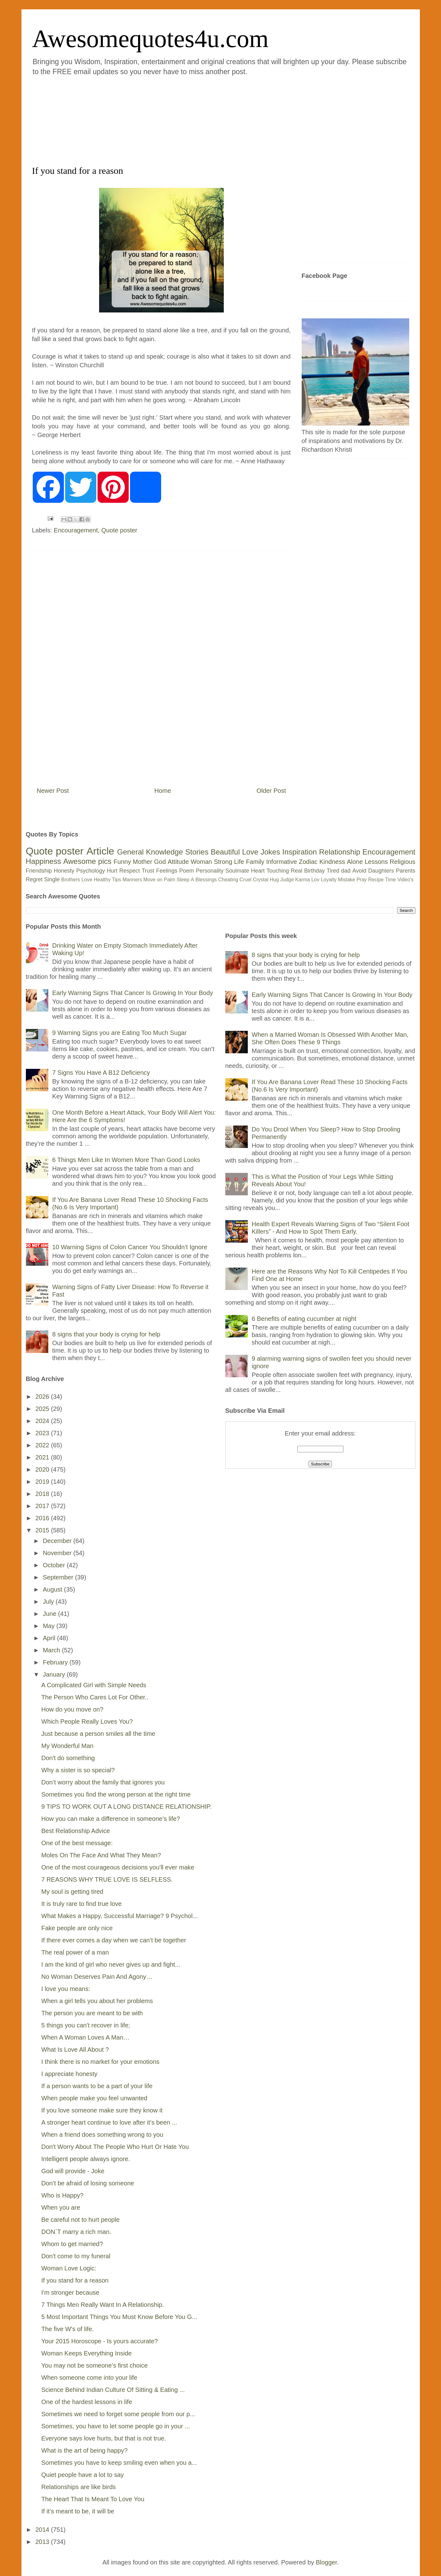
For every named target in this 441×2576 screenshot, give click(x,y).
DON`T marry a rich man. (76, 2231)
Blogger (326, 2562)
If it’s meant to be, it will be (77, 2511)
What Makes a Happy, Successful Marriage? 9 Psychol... (119, 1915)
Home (162, 790)
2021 (43, 1457)
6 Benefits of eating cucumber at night (304, 1318)
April (50, 1638)
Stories (197, 852)
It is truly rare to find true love (81, 1903)
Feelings (166, 871)
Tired (333, 871)
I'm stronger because (70, 2292)
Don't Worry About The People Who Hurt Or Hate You (115, 2146)
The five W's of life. (67, 2329)
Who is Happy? (62, 2195)
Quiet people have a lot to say (82, 2474)
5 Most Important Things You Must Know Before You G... (119, 2316)
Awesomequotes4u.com (150, 38)
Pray (362, 879)
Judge (287, 879)
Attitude (178, 861)
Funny (122, 861)
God (160, 861)
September (59, 1577)
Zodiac (308, 861)
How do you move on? (72, 1709)
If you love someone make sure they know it (102, 2110)
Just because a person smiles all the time (98, 1733)
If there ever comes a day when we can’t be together (113, 1940)
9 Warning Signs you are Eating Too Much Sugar (119, 1032)
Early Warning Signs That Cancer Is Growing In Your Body (132, 992)
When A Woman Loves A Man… (85, 2037)
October (55, 1565)
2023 (43, 1433)
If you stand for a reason (75, 2280)
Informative (281, 861)
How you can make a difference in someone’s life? (110, 1818)
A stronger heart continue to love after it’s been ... (109, 2122)
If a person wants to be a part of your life (97, 2086)
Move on (152, 879)
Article (100, 851)
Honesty (64, 871)
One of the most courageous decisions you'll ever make (117, 1867)
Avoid (359, 871)
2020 (43, 1469)
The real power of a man (75, 1952)
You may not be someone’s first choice (94, 2365)
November (58, 1553)
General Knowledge (150, 852)
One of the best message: (77, 1843)
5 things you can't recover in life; (85, 2025)
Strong (223, 861)
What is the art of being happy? (84, 2450)
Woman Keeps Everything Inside (86, 2353)
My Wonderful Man (67, 1745)
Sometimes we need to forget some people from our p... (118, 2414)
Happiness (43, 861)
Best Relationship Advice (75, 1830)
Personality (209, 871)
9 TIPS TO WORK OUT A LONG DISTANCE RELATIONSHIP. (126, 1806)
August (53, 1589)
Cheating (228, 879)
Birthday (314, 871)
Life (239, 861)
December (58, 1540)
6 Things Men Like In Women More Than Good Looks (126, 1159)
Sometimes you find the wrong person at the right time (116, 1794)
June (50, 1613)
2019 (43, 1481)
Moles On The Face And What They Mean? (101, 1855)
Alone (355, 861)
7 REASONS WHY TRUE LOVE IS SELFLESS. (107, 1879)
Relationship (339, 852)
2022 (43, 1445)
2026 (43, 1396)
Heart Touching (270, 871)
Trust (148, 871)
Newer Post (53, 790)
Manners (132, 879)
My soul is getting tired (72, 1891)
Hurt (112, 871)
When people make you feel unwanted (94, 2098)
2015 (43, 1530)
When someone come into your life (89, 2377)
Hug (274, 879)
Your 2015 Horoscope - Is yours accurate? (99, 2341)
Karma (302, 879)
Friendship (39, 871)
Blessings (206, 879)
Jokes (270, 852)
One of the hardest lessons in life (86, 2401)
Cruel (246, 879)
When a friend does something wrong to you (102, 2134)
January (55, 1674)
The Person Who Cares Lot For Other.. (94, 1697)
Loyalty (329, 879)
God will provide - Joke (72, 2171)
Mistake (346, 879)
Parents (405, 871)
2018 (43, 1493)
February (56, 1662)
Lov (315, 879)
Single (52, 879)
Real (296, 871)
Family (255, 861)
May (49, 1625)
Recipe (376, 879)
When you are (60, 2207)
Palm (169, 879)
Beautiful (225, 852)
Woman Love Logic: (68, 2268)
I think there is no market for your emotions (100, 2061)
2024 (43, 1420)
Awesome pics (87, 861)
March (52, 1650)
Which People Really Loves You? (87, 1721)
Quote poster (119, 530)
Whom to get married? (72, 2243)
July (49, 1601)
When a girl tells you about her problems (97, 2000)
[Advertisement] (183, 120)
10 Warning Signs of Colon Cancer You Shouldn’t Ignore (129, 1247)
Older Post (271, 790)
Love (250, 852)
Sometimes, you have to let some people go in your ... (115, 2426)
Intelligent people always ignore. (85, 2158)
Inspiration (299, 852)
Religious (402, 861)
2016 (43, 1518)
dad (345, 871)
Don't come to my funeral (76, 2256)
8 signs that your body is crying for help (106, 1334)
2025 (43, 1408)
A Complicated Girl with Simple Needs (93, 1685)
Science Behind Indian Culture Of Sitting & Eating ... (113, 2389)
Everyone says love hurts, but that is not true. (103, 2438)
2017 (43, 1505)
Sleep (183, 879)
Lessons (376, 861)
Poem (186, 871)
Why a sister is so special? (78, 1770)
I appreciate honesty (69, 2073)
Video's (405, 879)
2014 (43, 2529)
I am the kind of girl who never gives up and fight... (110, 1964)
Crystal (260, 879)
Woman (201, 861)
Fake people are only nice (77, 1928)
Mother (142, 861)
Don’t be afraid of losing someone (87, 2183)
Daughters (381, 871)
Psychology (90, 871)
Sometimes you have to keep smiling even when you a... (119, 2462)
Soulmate (237, 871)
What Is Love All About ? (75, 2049)
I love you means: (65, 1988)
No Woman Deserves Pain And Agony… (96, 1976)
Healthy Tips (107, 879)
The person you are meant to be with (92, 2013)
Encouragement (76, 530)
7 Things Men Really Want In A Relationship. (102, 2304)
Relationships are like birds (78, 2486)
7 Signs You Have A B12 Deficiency (101, 1072)
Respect (129, 871)
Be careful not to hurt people (80, 2219)
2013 (43, 2541)
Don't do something (68, 1758)
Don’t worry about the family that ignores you (103, 1782)
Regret (34, 879)
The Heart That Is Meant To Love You (93, 2499)
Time (390, 879)
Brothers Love (77, 879)
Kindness (332, 861)
